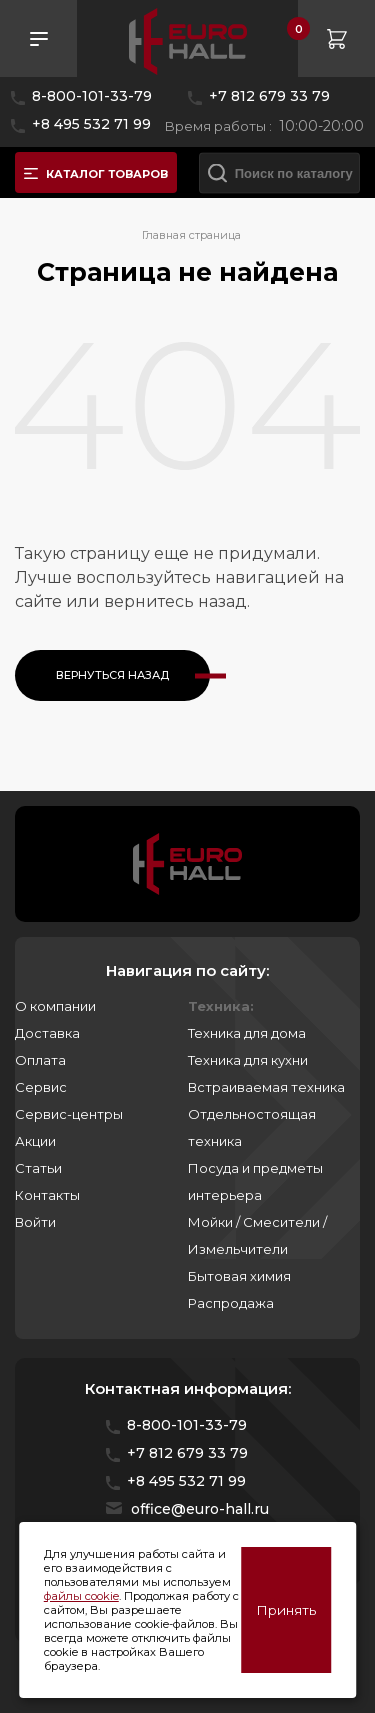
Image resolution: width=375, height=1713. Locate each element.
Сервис (41, 1087)
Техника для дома (247, 1033)
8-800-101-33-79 (92, 96)
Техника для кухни (248, 1060)
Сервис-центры (69, 1114)
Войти (35, 1222)
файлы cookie (81, 1596)
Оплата (40, 1060)
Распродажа (231, 1303)
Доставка (47, 1033)
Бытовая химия (239, 1276)
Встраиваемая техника (266, 1087)
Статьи (38, 1168)
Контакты (47, 1195)
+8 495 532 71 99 (91, 124)
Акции (35, 1141)
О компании (55, 1006)
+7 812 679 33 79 (269, 96)
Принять (286, 1610)
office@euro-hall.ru (200, 1509)
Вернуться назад (112, 675)
